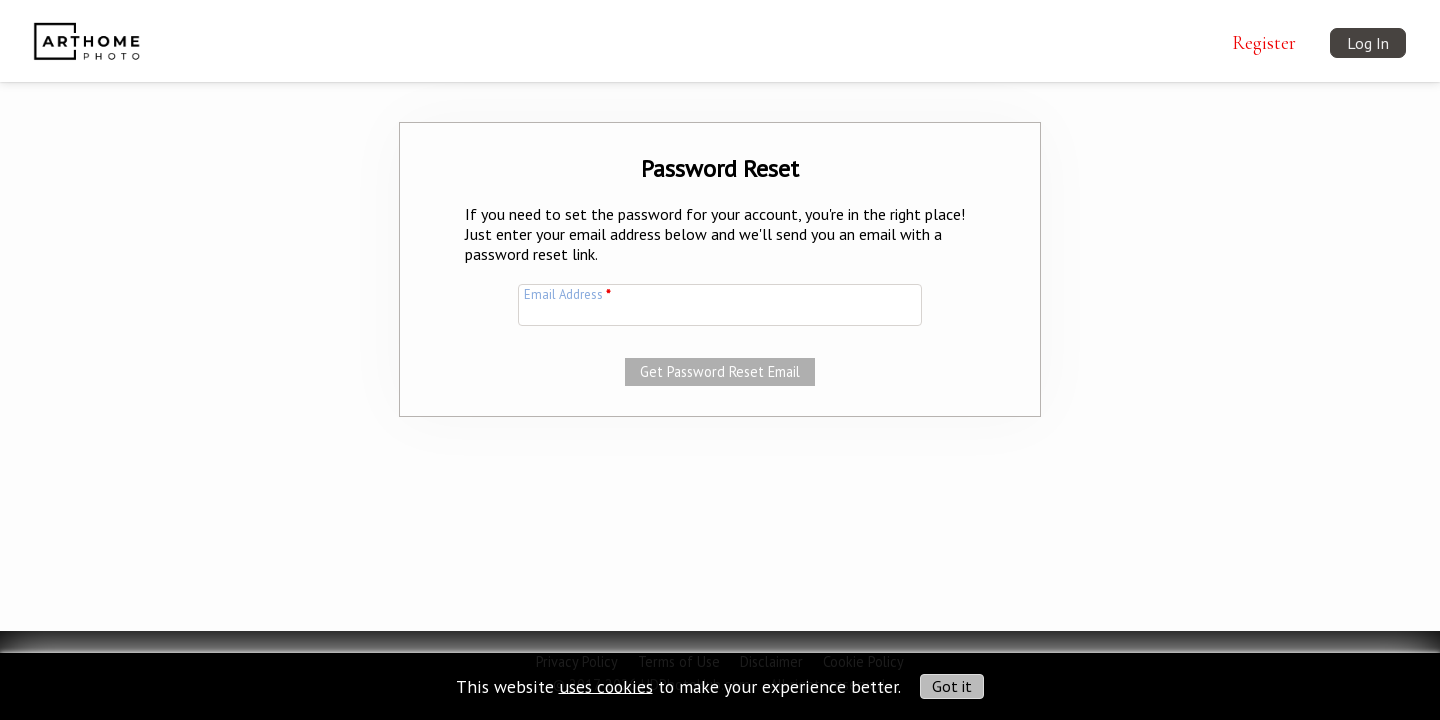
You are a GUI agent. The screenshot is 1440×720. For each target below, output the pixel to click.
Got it (952, 686)
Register (1264, 43)
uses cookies (606, 685)
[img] (86, 29)
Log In (1368, 43)
